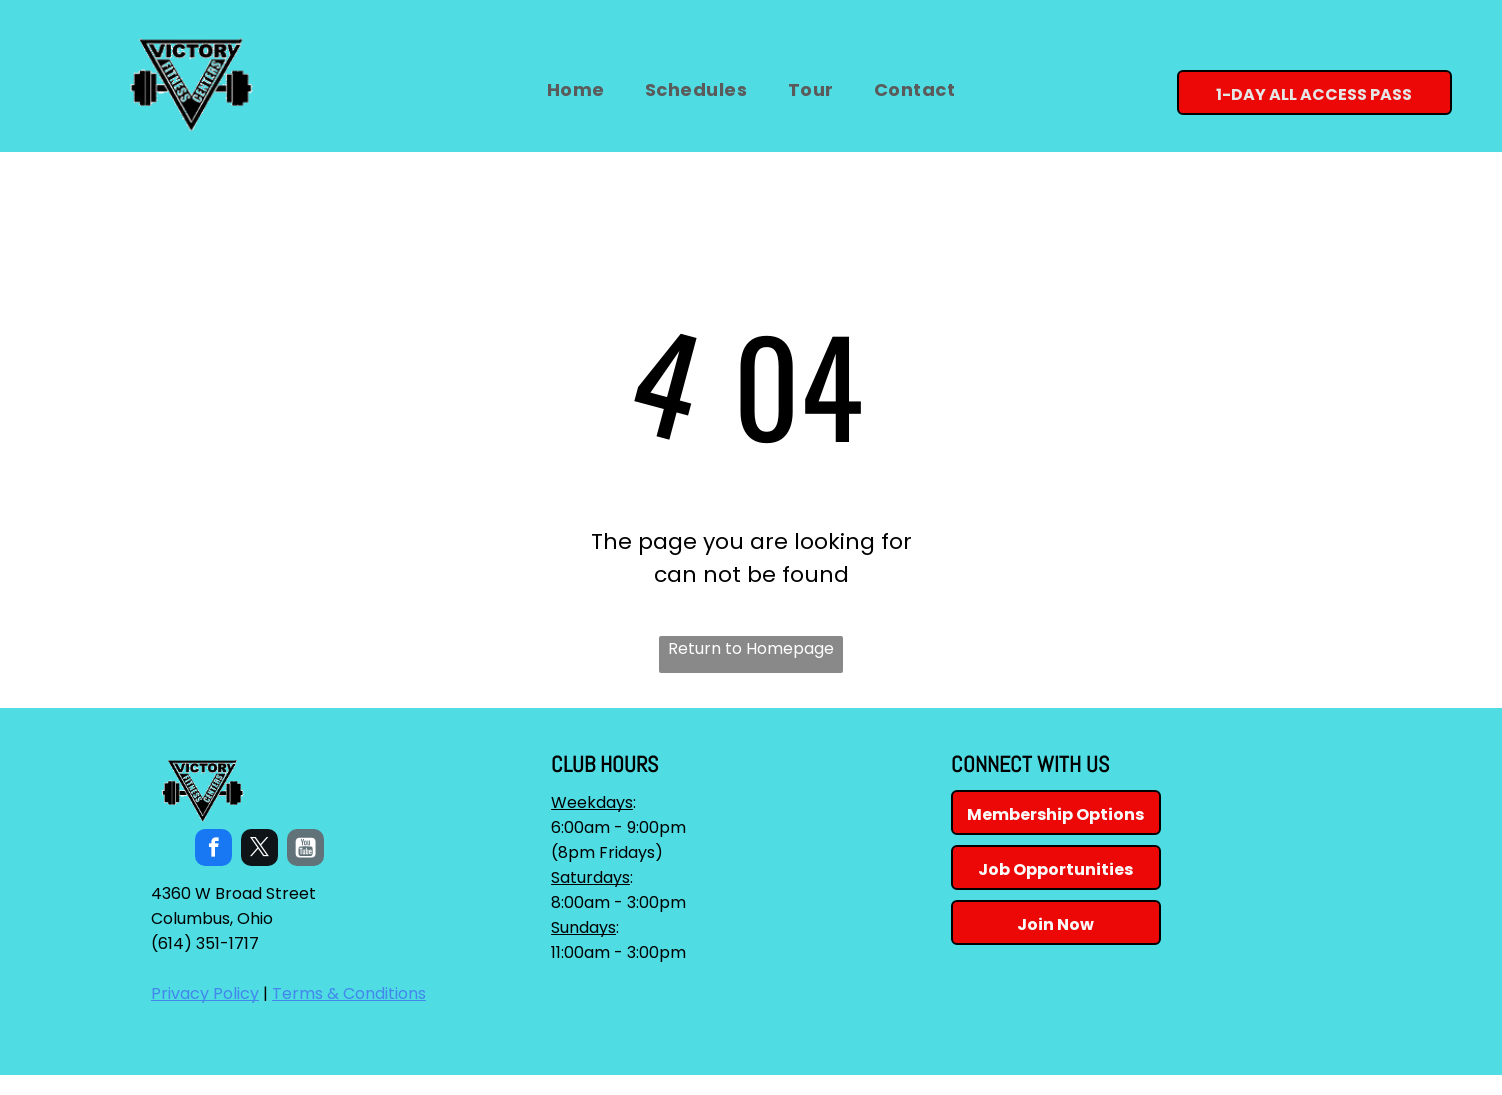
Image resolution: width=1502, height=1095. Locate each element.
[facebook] (213, 850)
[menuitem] (576, 89)
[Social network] (305, 850)
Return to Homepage (751, 648)
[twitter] (259, 850)
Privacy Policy (205, 993)
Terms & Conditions (349, 993)
